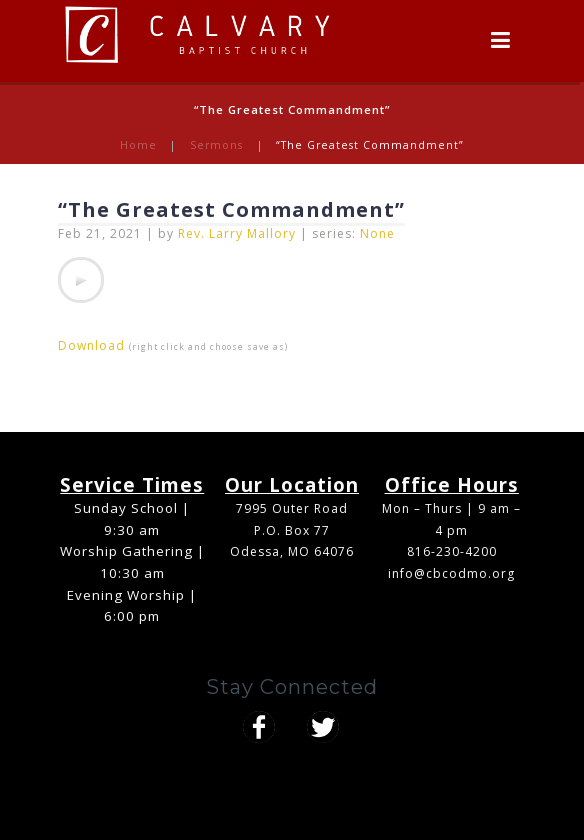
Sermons (216, 145)
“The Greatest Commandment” (231, 209)
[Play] (81, 280)
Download (91, 345)
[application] (81, 280)
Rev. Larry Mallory (237, 233)
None (377, 233)
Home (138, 145)
